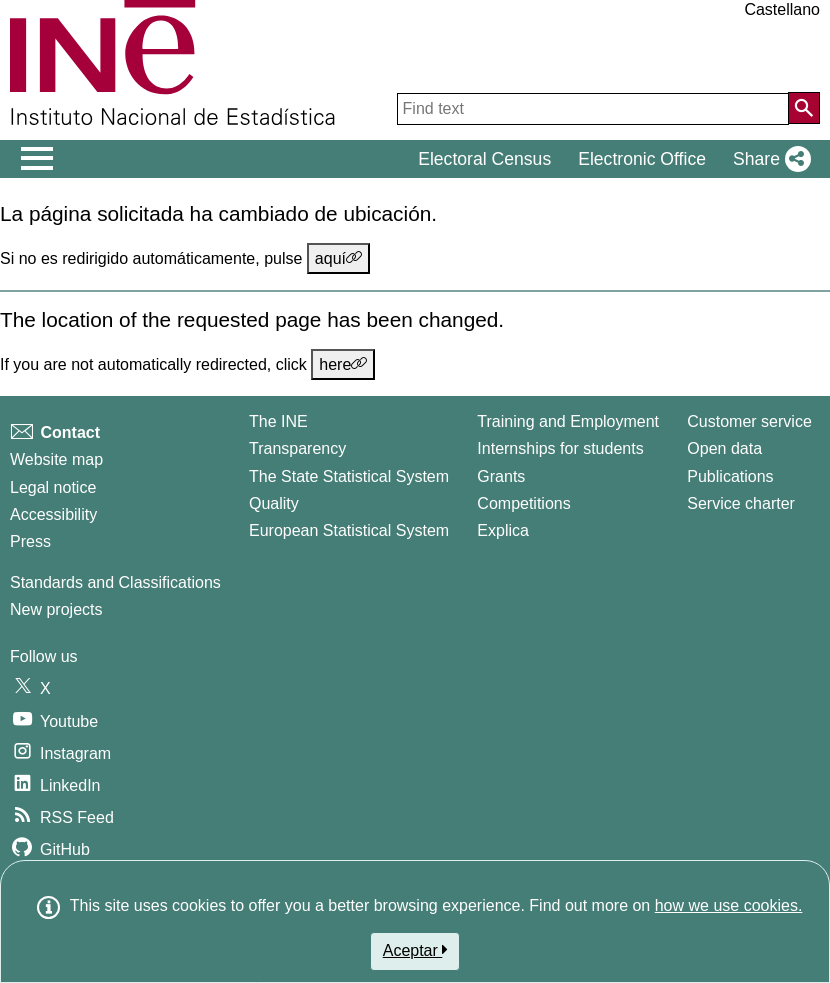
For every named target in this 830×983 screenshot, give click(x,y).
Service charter (741, 503)
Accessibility (53, 514)
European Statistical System (349, 530)
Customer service (749, 421)
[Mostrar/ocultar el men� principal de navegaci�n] (37, 159)
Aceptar (415, 950)
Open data (724, 448)
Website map (56, 459)
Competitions (523, 503)
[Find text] (593, 109)
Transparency (297, 448)
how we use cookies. (729, 905)
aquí (338, 258)
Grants (501, 476)
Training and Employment (568, 421)
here (343, 364)
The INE (278, 421)
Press (30, 541)
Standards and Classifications (115, 582)
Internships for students (560, 448)
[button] (768, 159)
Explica (503, 530)
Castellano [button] (782, 9)
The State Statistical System (349, 476)
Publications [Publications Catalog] (730, 476)
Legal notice (53, 487)
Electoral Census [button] (484, 159)
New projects (56, 609)
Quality (274, 503)
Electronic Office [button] (642, 159)
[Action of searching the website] (804, 108)
